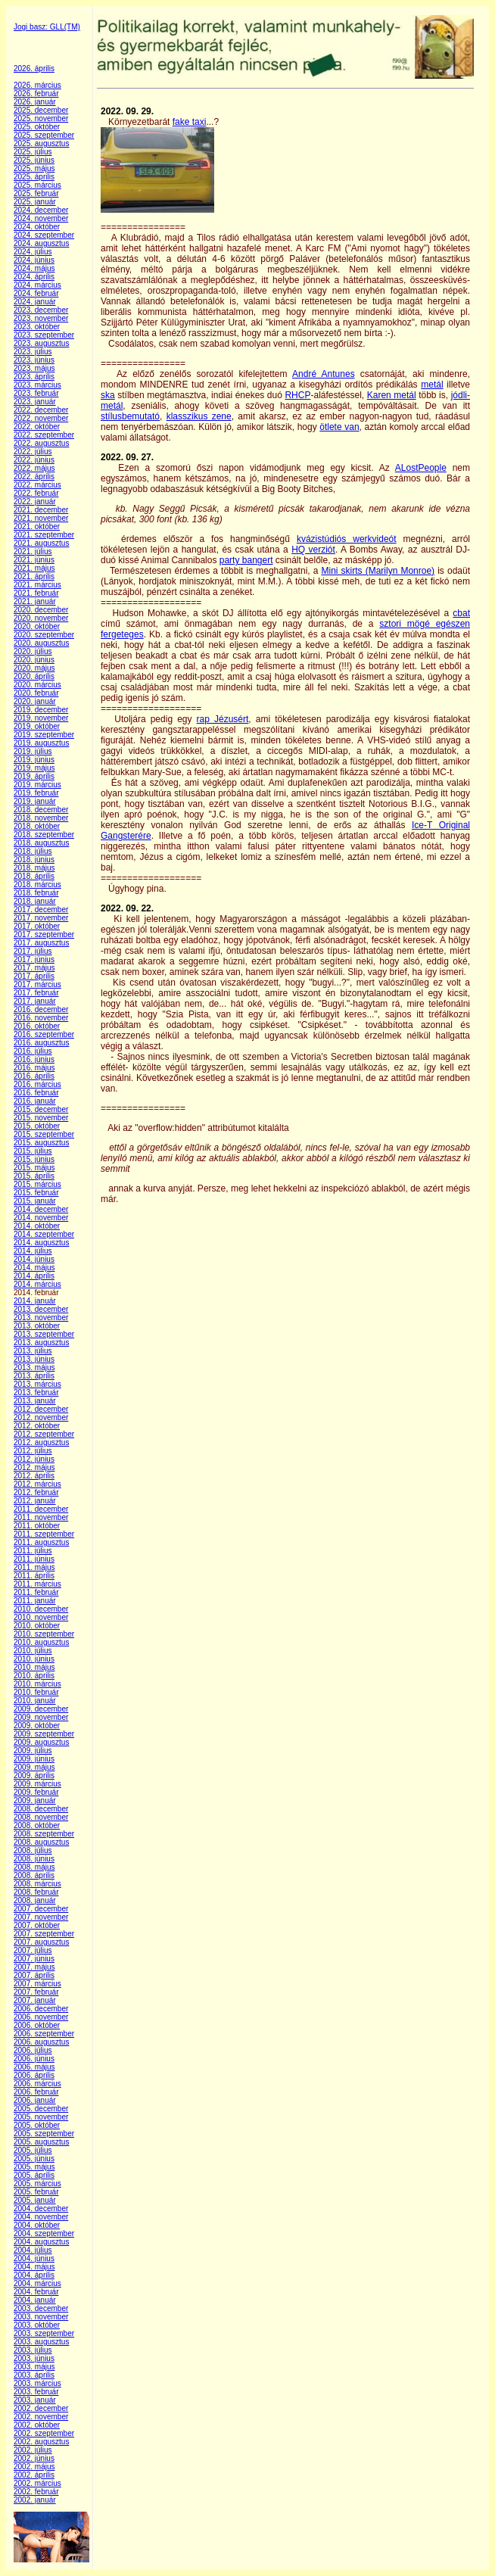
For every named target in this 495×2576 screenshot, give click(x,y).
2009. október (37, 1725)
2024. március (37, 285)
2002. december (41, 2408)
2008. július (33, 1850)
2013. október (37, 1326)
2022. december (41, 410)
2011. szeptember (44, 1534)
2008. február (36, 1892)
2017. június (34, 959)
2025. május (34, 168)
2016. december (41, 1009)
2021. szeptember (44, 535)
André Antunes (323, 374)
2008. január (35, 1900)
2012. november (41, 1417)
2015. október (37, 1126)
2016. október (37, 1026)
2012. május (34, 1467)
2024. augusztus (41, 243)
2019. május (34, 768)
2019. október (37, 726)
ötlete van (339, 427)
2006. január (35, 2100)
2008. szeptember (44, 1834)
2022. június (34, 460)
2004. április (34, 2275)
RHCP (297, 395)
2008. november (41, 1817)
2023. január (35, 401)
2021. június (34, 560)
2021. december (41, 510)
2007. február (36, 1992)
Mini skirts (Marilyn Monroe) (377, 570)
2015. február (36, 1192)
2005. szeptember (44, 2133)
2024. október (37, 227)
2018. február (36, 893)
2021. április (34, 576)
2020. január (35, 701)
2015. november (41, 1118)
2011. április (34, 1575)
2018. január (35, 901)
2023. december (41, 310)
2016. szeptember (44, 1034)
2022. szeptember (44, 435)
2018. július (33, 851)
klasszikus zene (199, 416)
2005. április (34, 2175)
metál (432, 384)
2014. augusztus (41, 1242)
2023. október (37, 326)
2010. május (34, 1667)
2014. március (37, 1284)
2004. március (37, 2283)
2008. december (41, 1809)
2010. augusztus (41, 1642)
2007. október (37, 1925)
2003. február (36, 2392)
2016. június (34, 1059)
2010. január (35, 1700)
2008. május (34, 1867)
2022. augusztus (41, 443)
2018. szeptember (44, 834)
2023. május (34, 368)
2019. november (41, 718)
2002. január (35, 2500)
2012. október (37, 1426)
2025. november (41, 118)
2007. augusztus (41, 1942)
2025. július (33, 152)
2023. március (37, 385)
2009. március (37, 1784)
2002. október (37, 2425)
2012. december (41, 1409)
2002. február (36, 2491)
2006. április (34, 2075)
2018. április (34, 876)
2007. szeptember (44, 1934)
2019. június (34, 759)
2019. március (37, 784)
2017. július (33, 951)
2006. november (41, 2017)
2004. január (35, 2300)
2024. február (36, 293)
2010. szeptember (44, 1634)
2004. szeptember (44, 2233)
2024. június (34, 260)
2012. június (34, 1459)
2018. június (34, 859)
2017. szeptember (44, 934)
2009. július (33, 1750)
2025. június (34, 160)
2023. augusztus (41, 343)
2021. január (35, 601)
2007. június (34, 1959)
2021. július (33, 551)
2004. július (33, 2250)
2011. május (34, 1567)
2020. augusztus (41, 643)
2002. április (34, 2475)
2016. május (34, 1068)
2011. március (37, 1584)
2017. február (36, 993)
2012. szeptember (44, 1434)
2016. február (36, 1093)
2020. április (34, 676)
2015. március (37, 1184)
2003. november (41, 2317)
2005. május (34, 2167)
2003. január (35, 2400)
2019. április (34, 776)
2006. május (34, 2067)
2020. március (37, 685)
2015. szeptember (44, 1134)
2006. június (34, 2058)
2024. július (33, 252)
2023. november (41, 318)
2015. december (41, 1109)
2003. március (37, 2383)
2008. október (37, 1825)
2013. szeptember (44, 1334)
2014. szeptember (44, 1234)
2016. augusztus (41, 1043)
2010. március (37, 1684)
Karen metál (391, 395)
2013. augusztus (41, 1342)
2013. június (34, 1359)
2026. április (34, 68)
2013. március (37, 1384)
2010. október (37, 1625)
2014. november (41, 1217)
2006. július (33, 2050)
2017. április (34, 976)
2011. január (35, 1600)
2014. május (34, 1267)
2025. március (37, 185)
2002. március (37, 2483)
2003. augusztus (41, 2342)
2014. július (33, 1251)
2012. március (37, 1484)
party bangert (246, 560)
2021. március (37, 585)
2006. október (37, 2025)
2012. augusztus (41, 1442)
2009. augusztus (41, 1742)
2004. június (34, 2258)
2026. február (36, 93)
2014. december (41, 1209)
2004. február (36, 2292)
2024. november (41, 218)
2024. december (41, 210)
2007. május (34, 1967)
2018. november (41, 818)
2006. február (36, 2092)
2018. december (41, 809)
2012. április (34, 1476)
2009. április (34, 1775)
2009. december (41, 1709)
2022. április (34, 476)
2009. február (36, 1792)
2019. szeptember (44, 734)
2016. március (37, 1084)
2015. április (34, 1176)
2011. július (33, 1551)
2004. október (37, 2225)
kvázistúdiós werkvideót (347, 539)
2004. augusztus (41, 2242)
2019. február (36, 793)
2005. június (34, 2158)
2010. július (33, 1650)
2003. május (34, 2367)
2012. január (35, 1501)
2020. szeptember (44, 635)
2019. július (33, 751)
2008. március (37, 1884)
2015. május (34, 1167)
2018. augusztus (41, 843)
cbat (461, 613)
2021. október (37, 526)
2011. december (41, 1509)
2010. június (34, 1659)
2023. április (34, 376)
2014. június (34, 1259)
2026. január (35, 102)
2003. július (33, 2350)
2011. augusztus (41, 1542)
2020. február (36, 693)
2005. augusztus (41, 2142)
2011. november (41, 1517)
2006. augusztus (41, 2042)
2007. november (41, 1917)
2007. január (35, 2000)
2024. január (35, 301)
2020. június (34, 660)
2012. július (33, 1451)
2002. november (41, 2416)
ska (108, 395)
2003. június (34, 2358)
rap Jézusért (223, 719)
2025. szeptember (44, 135)
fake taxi (190, 122)
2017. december (41, 909)
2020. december (41, 610)
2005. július (33, 2150)
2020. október (37, 626)
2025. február (36, 193)
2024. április (34, 277)
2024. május (34, 268)
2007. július (33, 1950)
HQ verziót (313, 549)
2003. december (41, 2308)
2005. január (35, 2200)
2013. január (35, 1401)
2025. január (35, 202)
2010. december (41, 1609)
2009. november (41, 1717)
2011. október (37, 1526)
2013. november (41, 1317)
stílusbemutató (130, 416)
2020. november (41, 618)
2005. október (37, 2125)
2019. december (41, 710)
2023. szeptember (44, 335)
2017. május (34, 968)
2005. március (37, 2183)
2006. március (37, 2083)
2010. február (36, 1692)
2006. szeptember (44, 2033)
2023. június (34, 360)
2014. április (34, 1276)
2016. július (33, 1051)
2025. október (37, 127)
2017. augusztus (41, 943)
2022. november (41, 418)
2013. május (34, 1367)
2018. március (37, 884)
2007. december (41, 1909)
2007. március (37, 1984)
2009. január (35, 1800)
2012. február (36, 1492)
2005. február (36, 2192)
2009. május (34, 1767)
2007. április (34, 1975)
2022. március (37, 485)
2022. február (36, 493)
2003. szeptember (44, 2333)
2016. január (35, 1101)
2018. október (37, 826)
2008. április (34, 1875)
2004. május (34, 2267)
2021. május (34, 568)
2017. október (37, 926)
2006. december (41, 2008)
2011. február (36, 1592)
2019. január (35, 801)
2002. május (34, 2466)
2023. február (36, 393)
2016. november (41, 1018)
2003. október (37, 2325)
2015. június (34, 1159)
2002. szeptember (44, 2433)
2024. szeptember (44, 235)
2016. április (34, 1076)
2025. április (34, 177)
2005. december (41, 2108)
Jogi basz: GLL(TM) (47, 27)
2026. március (37, 85)
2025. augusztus (41, 143)
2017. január (35, 1001)
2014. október (37, 1226)
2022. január (35, 501)
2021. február (36, 593)
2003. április (34, 2375)
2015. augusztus (41, 1142)
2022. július (33, 451)
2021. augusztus (41, 543)
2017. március (37, 984)
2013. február (36, 1392)
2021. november (41, 518)
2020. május (34, 668)
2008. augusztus (41, 1842)
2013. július (33, 1351)
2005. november (41, 2117)
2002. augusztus (41, 2441)
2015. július (33, 1151)
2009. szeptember (44, 1734)
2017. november (41, 918)
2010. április (34, 1675)
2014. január (35, 1301)
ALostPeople (421, 468)
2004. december (41, 2208)
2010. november (41, 1617)
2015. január (35, 1201)
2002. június (34, 2458)
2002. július (33, 2450)
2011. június (34, 1559)
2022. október (37, 426)
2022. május (34, 468)
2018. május (34, 868)
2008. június (34, 1859)
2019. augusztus (41, 743)
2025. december (41, 110)
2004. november (41, 2217)
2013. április (34, 1376)
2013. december (41, 1309)
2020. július (33, 651)
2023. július (33, 351)
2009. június (34, 1759)
